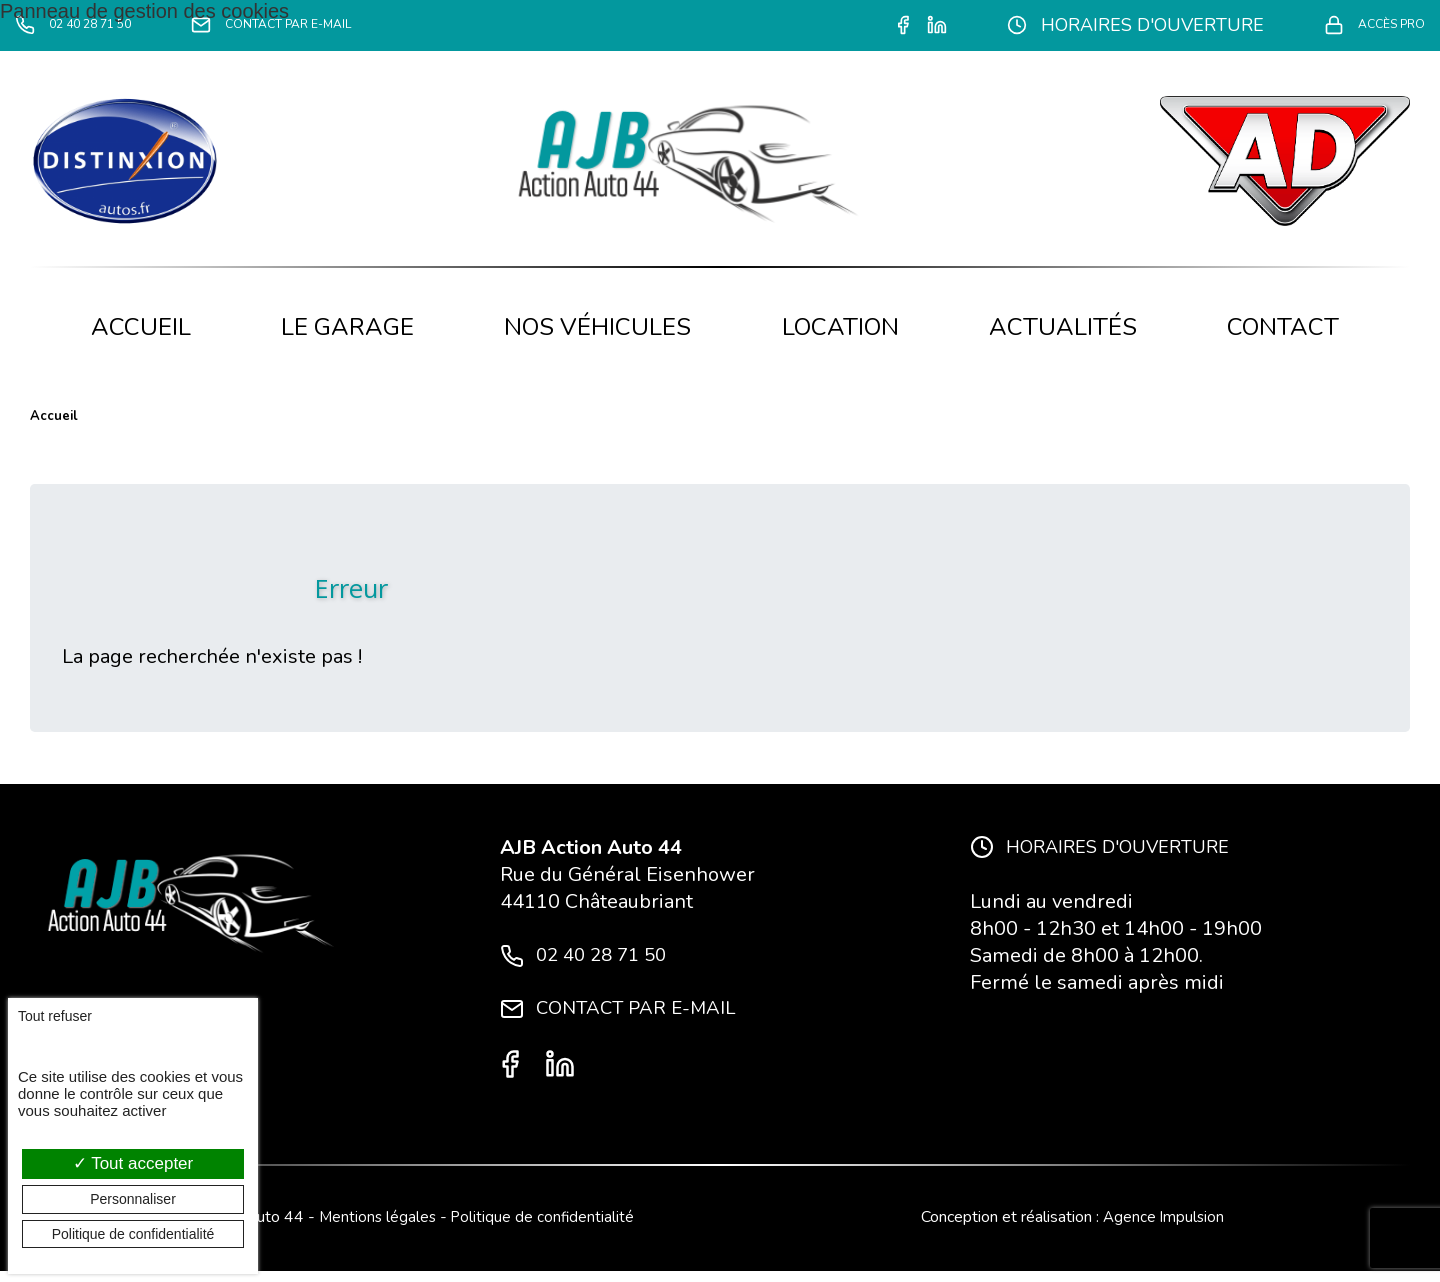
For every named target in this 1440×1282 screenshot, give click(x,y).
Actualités (1063, 327)
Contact (1283, 327)
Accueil (141, 327)
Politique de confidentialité (544, 1228)
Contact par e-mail (353, 25)
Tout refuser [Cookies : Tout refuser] (55, 1016)
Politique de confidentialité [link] (133, 1234)
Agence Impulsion (1164, 1228)
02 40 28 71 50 (97, 25)
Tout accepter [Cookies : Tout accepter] (133, 1163)
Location (840, 327)
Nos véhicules (597, 327)
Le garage (347, 327)
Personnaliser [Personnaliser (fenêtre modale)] (133, 1199)
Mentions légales (376, 1228)
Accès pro (1357, 25)
